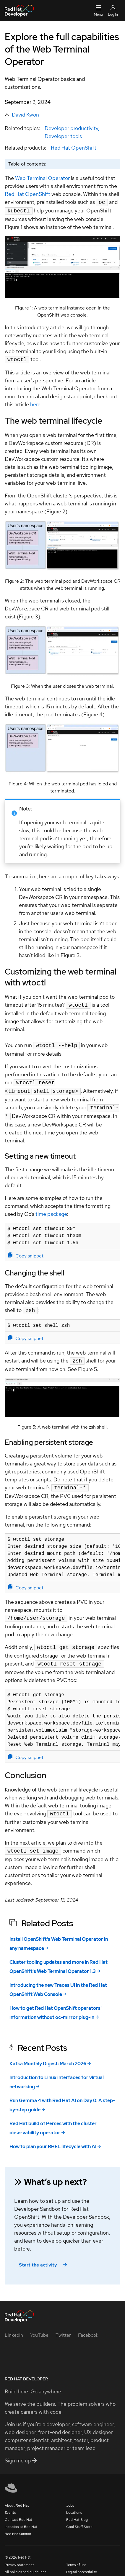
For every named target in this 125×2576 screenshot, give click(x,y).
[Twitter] (63, 2325)
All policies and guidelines (25, 2561)
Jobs (70, 2495)
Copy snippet (25, 1250)
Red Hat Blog (77, 2509)
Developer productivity (71, 128)
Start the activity (43, 2255)
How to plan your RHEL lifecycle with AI (52, 2136)
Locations (74, 2502)
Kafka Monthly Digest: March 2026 (47, 2054)
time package (51, 1208)
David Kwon (25, 114)
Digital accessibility (81, 2561)
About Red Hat (17, 2495)
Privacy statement (19, 2554)
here (35, 402)
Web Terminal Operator (42, 178)
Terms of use (76, 2554)
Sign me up (21, 2450)
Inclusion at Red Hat (21, 2516)
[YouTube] (39, 2325)
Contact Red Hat (18, 2509)
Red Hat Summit (18, 2523)
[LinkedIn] (14, 2325)
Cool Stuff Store (79, 2516)
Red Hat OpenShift (73, 147)
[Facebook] (88, 2325)
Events (10, 2502)
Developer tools (63, 136)
